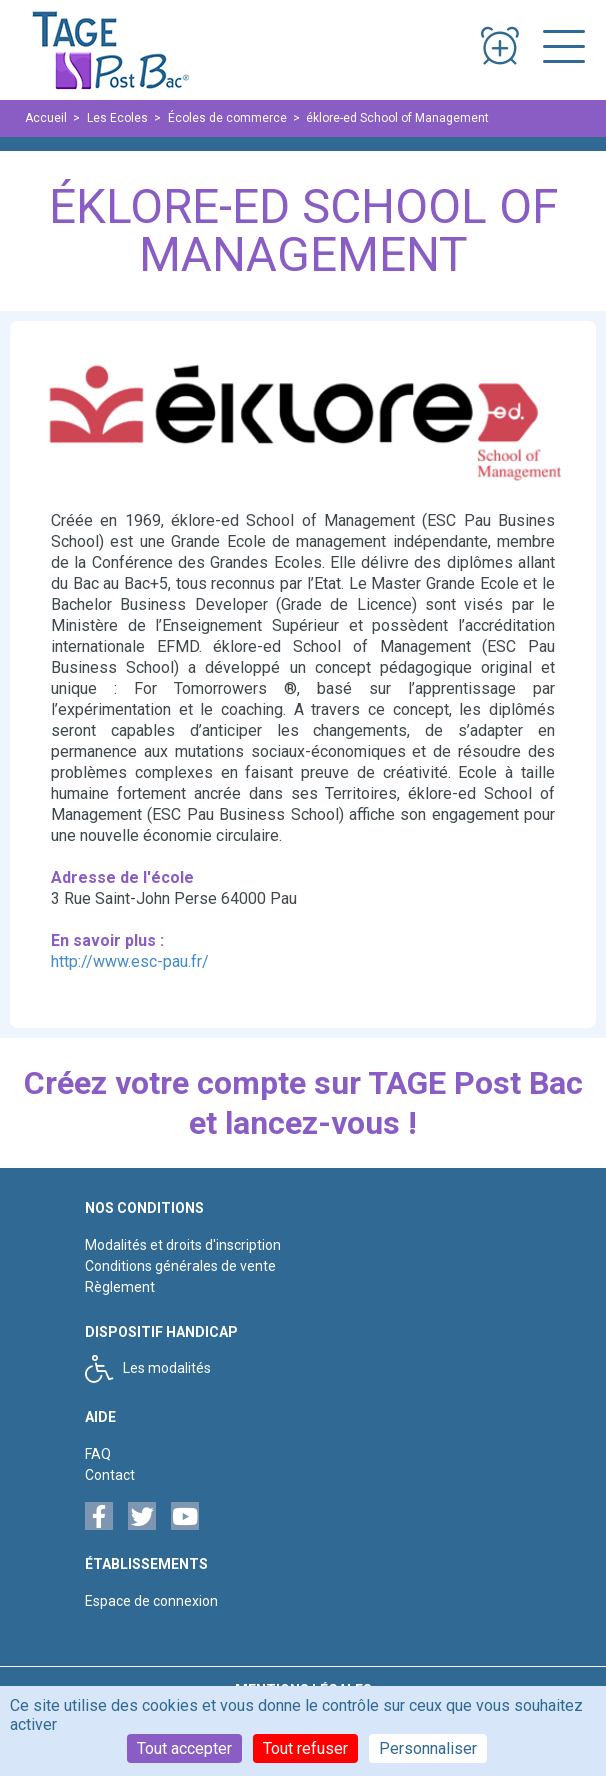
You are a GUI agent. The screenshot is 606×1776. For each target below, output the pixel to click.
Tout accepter (184, 1748)
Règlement (120, 1287)
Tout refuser (305, 1748)
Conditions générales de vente (180, 1266)
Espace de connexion (151, 1601)
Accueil (46, 118)
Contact (110, 1475)
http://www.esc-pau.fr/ (130, 961)
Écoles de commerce (227, 118)
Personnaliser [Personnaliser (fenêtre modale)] (428, 1748)
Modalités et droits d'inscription (183, 1245)
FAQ (98, 1454)
